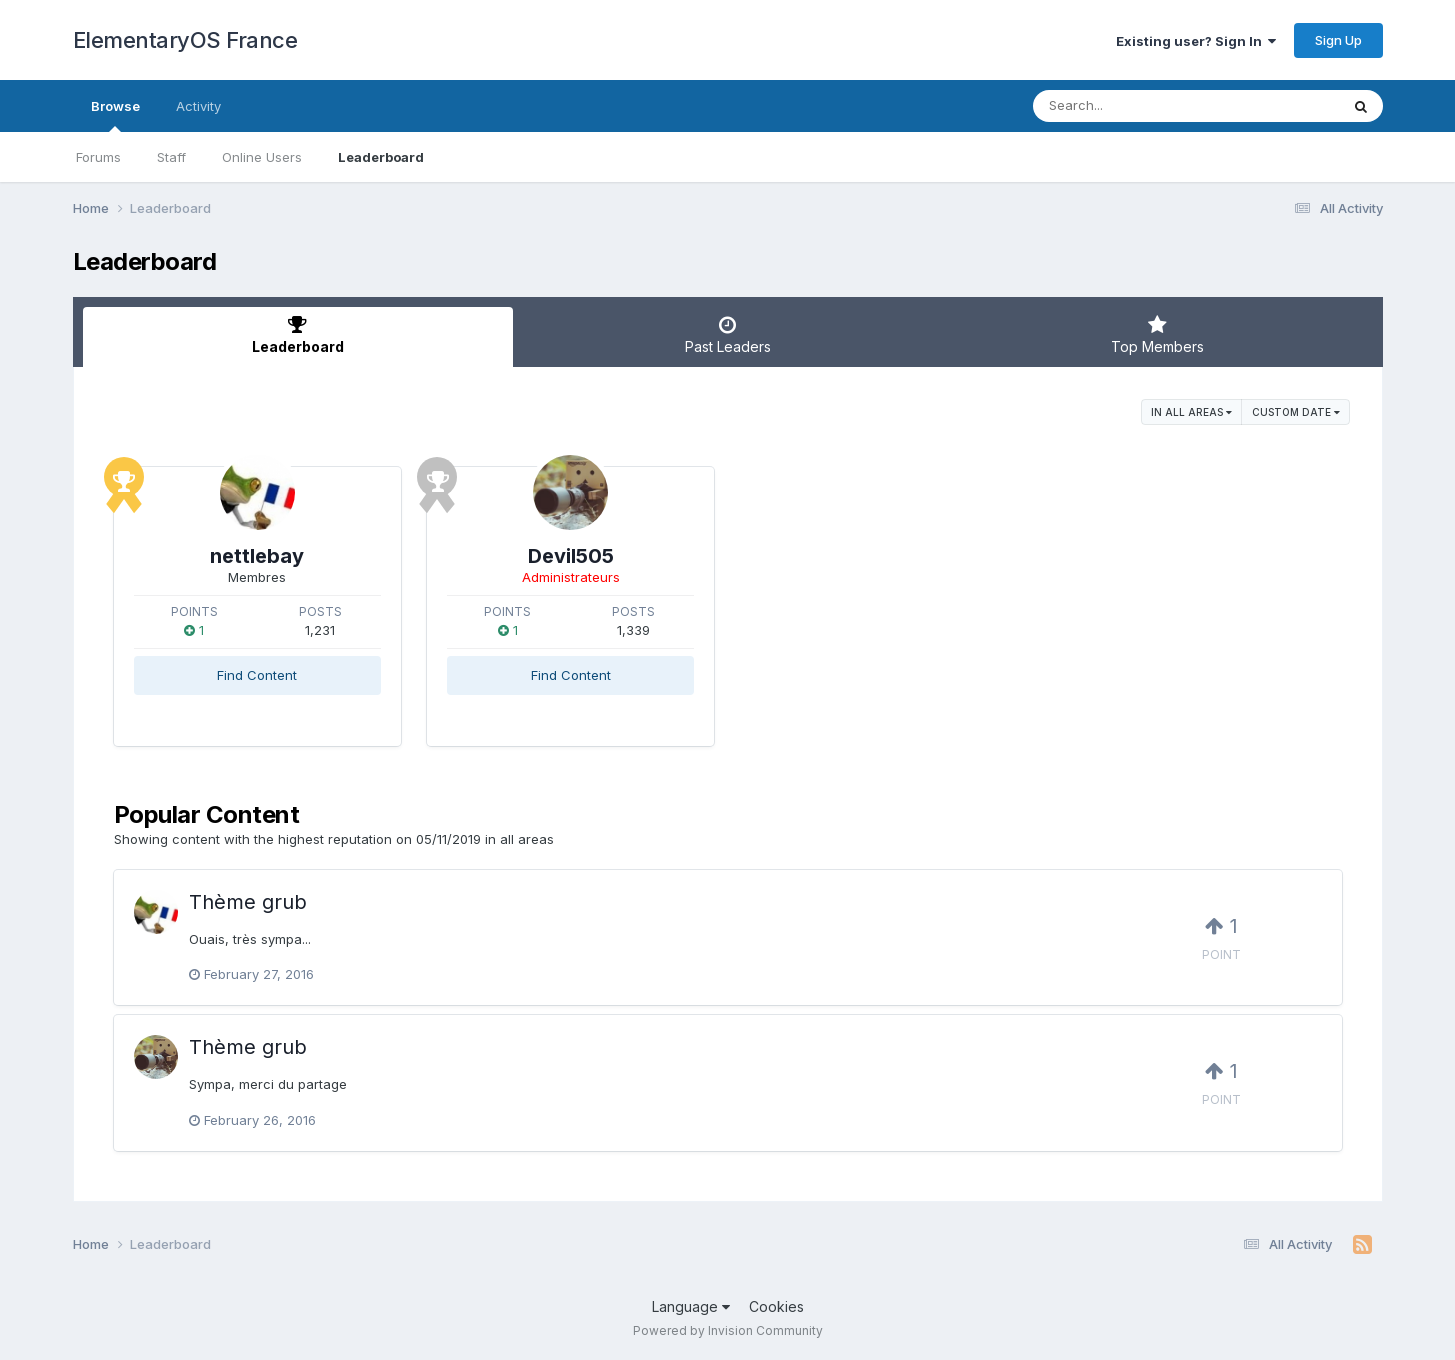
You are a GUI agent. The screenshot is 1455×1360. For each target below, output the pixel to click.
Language (691, 1306)
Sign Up (1338, 40)
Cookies (776, 1306)
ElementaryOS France (185, 40)
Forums (98, 157)
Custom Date (1296, 412)
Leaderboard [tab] (298, 335)
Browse (115, 115)
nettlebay (257, 556)
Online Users (262, 157)
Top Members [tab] (1158, 335)
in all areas (1191, 412)
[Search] (1131, 106)
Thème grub (248, 902)
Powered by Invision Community (728, 1330)
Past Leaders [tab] (728, 335)
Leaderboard (381, 157)
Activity (198, 106)
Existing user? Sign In (1196, 41)
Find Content (257, 675)
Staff (171, 157)
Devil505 (571, 556)
